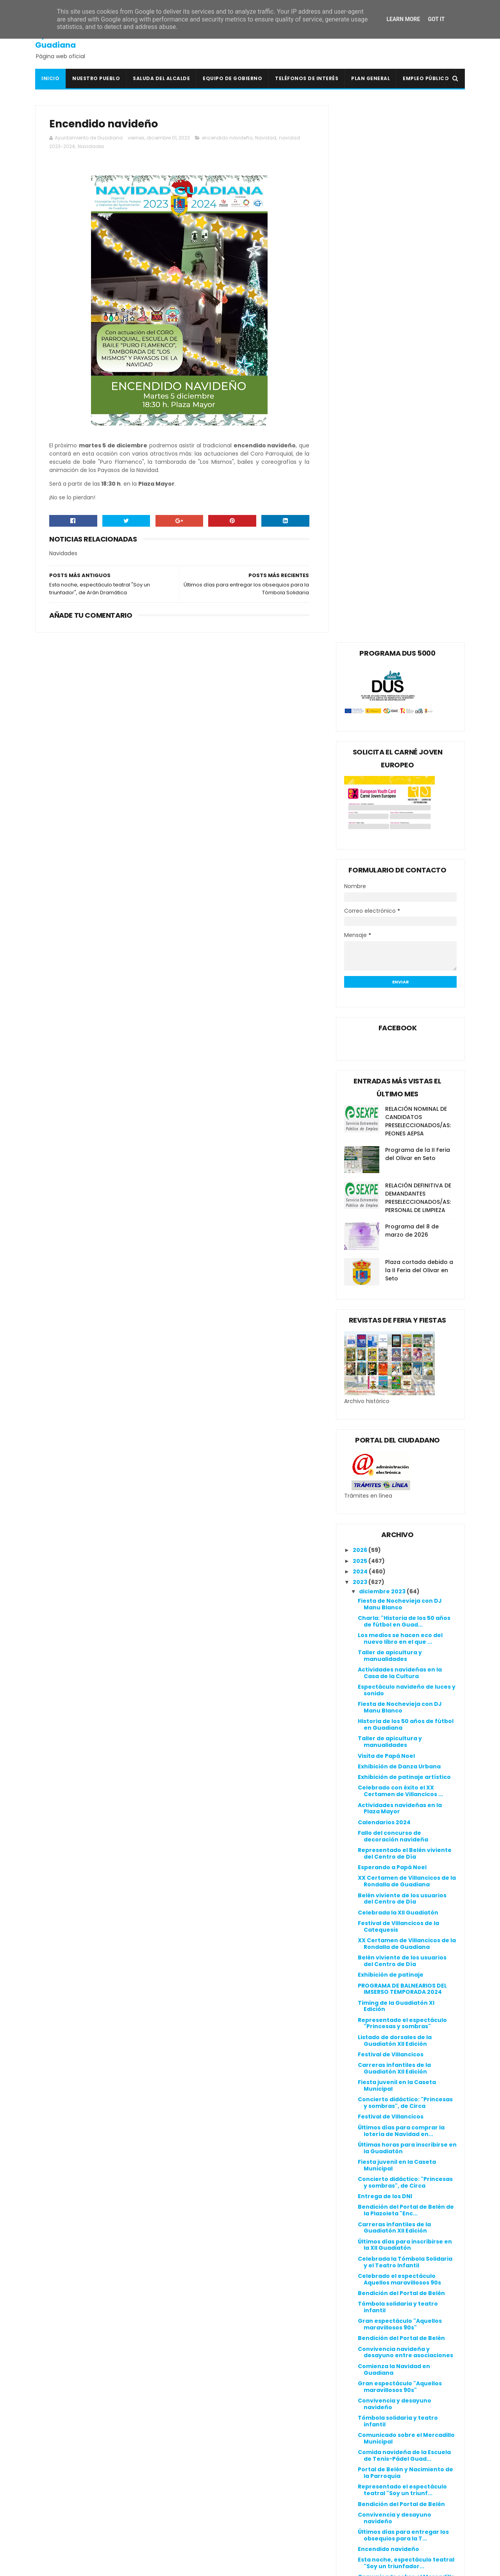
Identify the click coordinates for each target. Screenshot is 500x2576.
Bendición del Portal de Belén (401, 1756)
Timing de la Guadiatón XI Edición (396, 1469)
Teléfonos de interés (306, 78)
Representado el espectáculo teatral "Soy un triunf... (402, 1953)
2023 (360, 1045)
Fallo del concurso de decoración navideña (393, 1299)
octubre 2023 (379, 2088)
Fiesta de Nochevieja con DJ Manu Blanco (400, 1067)
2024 (361, 1034)
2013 (360, 2293)
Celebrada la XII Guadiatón (398, 1375)
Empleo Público (426, 78)
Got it (436, 19)
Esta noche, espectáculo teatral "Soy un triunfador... (406, 2025)
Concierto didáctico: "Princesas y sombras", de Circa (405, 1566)
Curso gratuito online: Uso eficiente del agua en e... (398, 2060)
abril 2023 (374, 2152)
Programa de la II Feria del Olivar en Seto (417, 617)
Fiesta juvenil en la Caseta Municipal (397, 1548)
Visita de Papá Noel (386, 1219)
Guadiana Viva (203, 2479)
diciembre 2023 (383, 1054)
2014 (360, 2282)
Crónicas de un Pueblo (214, 2442)
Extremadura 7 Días (210, 2460)
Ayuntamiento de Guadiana (70, 39)
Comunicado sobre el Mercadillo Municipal (406, 1901)
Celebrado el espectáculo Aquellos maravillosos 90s (399, 1742)
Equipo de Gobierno (232, 78)
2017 (360, 2250)
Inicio (50, 78)
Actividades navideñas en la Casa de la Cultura (400, 1135)
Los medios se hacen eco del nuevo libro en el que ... (400, 1101)
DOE (187, 2451)
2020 (361, 2218)
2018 (360, 2239)
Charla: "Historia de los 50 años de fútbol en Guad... (404, 1084)
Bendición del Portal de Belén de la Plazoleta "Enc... (406, 1673)
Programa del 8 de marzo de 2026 (412, 694)
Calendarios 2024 (384, 1285)
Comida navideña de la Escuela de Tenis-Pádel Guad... (404, 1918)
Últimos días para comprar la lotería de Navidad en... (401, 1593)
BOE (187, 2414)
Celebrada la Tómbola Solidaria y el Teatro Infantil (405, 1725)
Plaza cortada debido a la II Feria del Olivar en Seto (419, 733)
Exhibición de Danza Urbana (399, 1229)
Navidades (91, 146)
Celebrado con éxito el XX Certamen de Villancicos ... (400, 1254)
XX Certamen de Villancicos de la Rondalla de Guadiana (407, 1344)
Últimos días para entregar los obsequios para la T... (403, 1998)
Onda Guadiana (205, 2516)
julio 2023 (373, 2120)
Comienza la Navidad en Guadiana (394, 1832)
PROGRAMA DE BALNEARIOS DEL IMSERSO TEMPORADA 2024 (402, 1451)
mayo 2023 (376, 2141)
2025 (360, 1024)
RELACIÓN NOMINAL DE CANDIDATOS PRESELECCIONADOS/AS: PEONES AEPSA (418, 584)
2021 (360, 2207)
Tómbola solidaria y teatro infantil (398, 1770)
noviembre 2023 (384, 2077)
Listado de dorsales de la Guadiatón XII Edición (395, 1503)
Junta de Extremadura (215, 2488)
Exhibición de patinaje (390, 1437)
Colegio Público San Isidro (219, 2433)
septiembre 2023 (385, 2098)
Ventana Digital (204, 2544)
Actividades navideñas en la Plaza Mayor (400, 1271)
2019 (360, 2229)
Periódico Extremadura (216, 2526)
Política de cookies (355, 2393)
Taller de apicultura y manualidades (390, 1118)
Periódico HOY (202, 2534)
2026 (360, 1013)
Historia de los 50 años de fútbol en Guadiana (406, 1187)
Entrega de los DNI (385, 1659)
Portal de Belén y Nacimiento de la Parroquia (405, 1936)
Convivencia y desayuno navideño (394, 1866)
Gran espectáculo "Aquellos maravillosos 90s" (400, 1787)
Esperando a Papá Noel (392, 1330)
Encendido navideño (388, 2012)
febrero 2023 (379, 2173)
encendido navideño (227, 138)
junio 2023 (375, 2130)
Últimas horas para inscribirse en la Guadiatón (407, 1611)
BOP (187, 2423)
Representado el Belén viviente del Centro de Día (405, 1316)
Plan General (370, 78)
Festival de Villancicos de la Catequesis (398, 1389)
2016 (360, 2261)
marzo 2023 (377, 2162)
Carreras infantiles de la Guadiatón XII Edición (394, 1531)
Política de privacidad (360, 2402)
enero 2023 (376, 2184)
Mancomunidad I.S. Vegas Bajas (228, 2507)
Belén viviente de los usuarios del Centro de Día (402, 1361)
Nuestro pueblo (96, 78)
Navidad (265, 138)
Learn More (403, 19)
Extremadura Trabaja (213, 2470)
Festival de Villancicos (390, 1517)
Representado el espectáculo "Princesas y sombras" (402, 1486)
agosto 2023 (378, 2109)
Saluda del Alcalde (161, 78)
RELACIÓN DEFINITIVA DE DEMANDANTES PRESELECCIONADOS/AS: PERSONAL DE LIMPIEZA (418, 661)
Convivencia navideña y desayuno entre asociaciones (405, 1815)
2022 (360, 2197)
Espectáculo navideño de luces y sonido (406, 1153)
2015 (360, 2272)
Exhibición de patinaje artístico (404, 1240)
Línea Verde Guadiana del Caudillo (232, 2497)
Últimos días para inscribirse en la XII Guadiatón (405, 1707)
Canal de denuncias (357, 2411)
